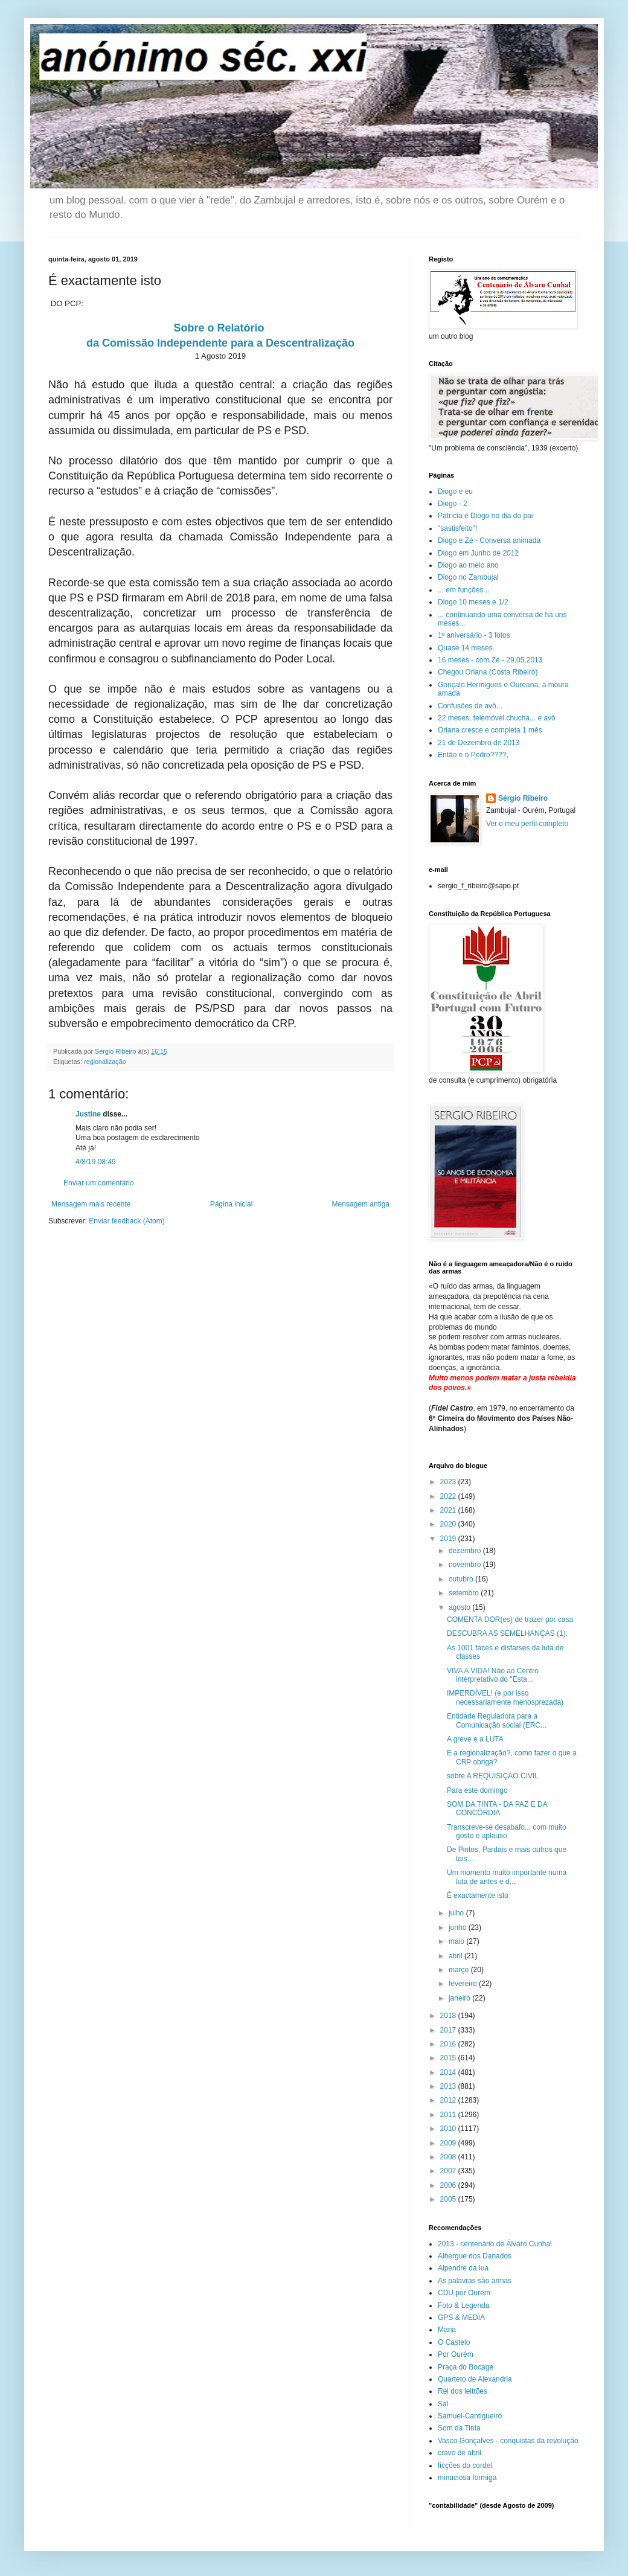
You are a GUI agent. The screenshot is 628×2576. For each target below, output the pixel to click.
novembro (466, 1564)
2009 (449, 2143)
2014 (449, 2072)
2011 (449, 2114)
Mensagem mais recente (90, 1204)
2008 (449, 2157)
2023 (449, 1482)
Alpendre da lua (463, 2268)
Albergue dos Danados (474, 2256)
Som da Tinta (459, 2428)
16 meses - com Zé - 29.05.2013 (490, 660)
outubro (462, 1579)
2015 (449, 2058)
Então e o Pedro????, (473, 755)
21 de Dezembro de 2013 (478, 743)
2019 (449, 1538)
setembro (465, 1593)
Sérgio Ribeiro (523, 798)
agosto (460, 1607)
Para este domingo (477, 1790)
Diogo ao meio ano (468, 565)
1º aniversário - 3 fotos (474, 635)
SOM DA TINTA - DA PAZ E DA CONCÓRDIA (497, 1808)
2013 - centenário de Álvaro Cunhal (495, 2244)
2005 (449, 2199)
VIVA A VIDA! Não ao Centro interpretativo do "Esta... (493, 1675)
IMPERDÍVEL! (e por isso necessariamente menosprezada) (505, 1697)
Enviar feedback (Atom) (126, 1221)
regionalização (105, 1061)
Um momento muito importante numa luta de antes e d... (506, 1876)
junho (459, 1927)
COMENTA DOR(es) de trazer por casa (510, 1619)
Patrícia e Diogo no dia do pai (485, 515)
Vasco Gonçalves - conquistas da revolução (508, 2441)
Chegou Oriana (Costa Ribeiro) (487, 672)
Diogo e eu (455, 491)
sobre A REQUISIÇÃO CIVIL (493, 1776)
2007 (449, 2171)
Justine (88, 1114)
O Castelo (454, 2342)
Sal (443, 2404)
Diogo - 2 (452, 503)
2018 (449, 2015)
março (460, 1970)
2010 (449, 2128)
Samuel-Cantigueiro (470, 2416)
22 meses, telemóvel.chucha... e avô (497, 718)
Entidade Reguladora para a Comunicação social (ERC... (496, 1720)
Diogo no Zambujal (468, 577)
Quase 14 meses (465, 648)
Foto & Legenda (463, 2305)
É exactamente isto (477, 1895)
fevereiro (464, 1983)
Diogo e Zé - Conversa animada (489, 540)
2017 (449, 2030)
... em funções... (463, 590)
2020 (449, 1524)
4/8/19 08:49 (95, 1162)
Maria (447, 2329)
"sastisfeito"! (457, 528)
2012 (449, 2100)
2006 (449, 2185)
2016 (449, 2044)
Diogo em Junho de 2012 (478, 553)
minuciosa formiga (467, 2477)
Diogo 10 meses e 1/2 (473, 602)
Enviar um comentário (98, 1183)
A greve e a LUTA (475, 1739)
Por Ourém (455, 2354)
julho (457, 1913)
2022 (449, 1496)
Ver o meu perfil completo (527, 823)
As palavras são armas (474, 2280)
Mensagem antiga (360, 1204)
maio (457, 1941)
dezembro (466, 1550)
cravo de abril (459, 2453)
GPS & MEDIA (461, 2317)
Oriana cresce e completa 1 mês (490, 730)
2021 (449, 1510)
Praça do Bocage (465, 2367)
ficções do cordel (465, 2465)
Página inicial (231, 1204)
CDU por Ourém (464, 2293)
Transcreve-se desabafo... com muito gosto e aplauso (506, 1831)
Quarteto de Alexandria (475, 2379)
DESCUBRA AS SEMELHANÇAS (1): (507, 1633)
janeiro (460, 1998)
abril (456, 1956)
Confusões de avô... (470, 706)
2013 (449, 2086)
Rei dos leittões (462, 2391)
